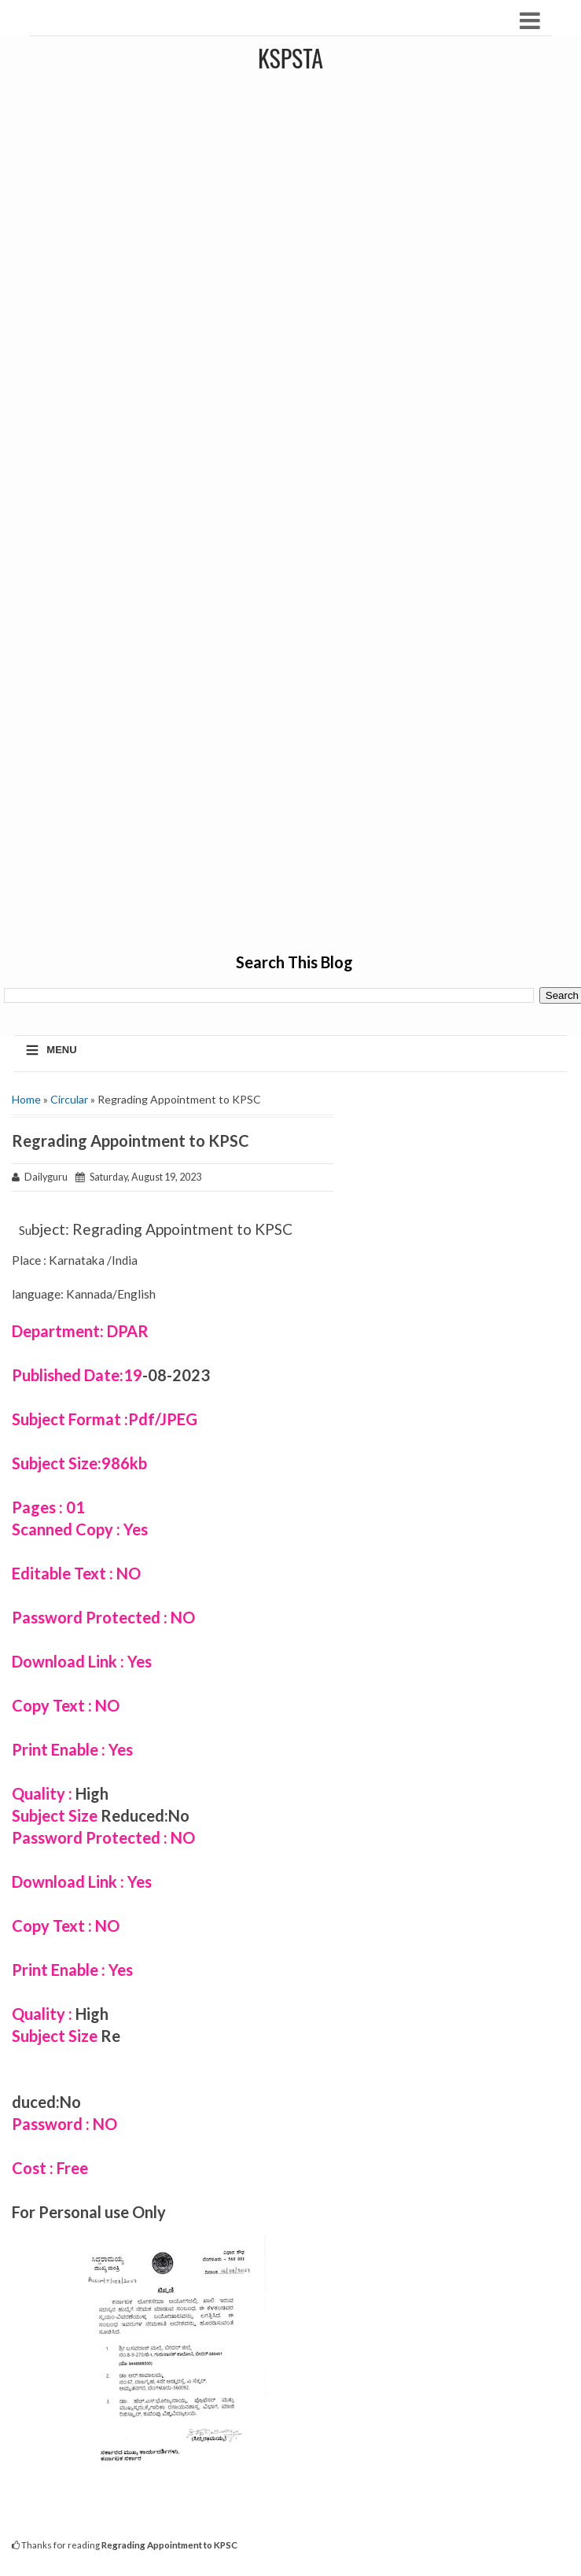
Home (26, 1099)
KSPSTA (290, 58)
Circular (69, 1099)
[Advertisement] (295, 512)
